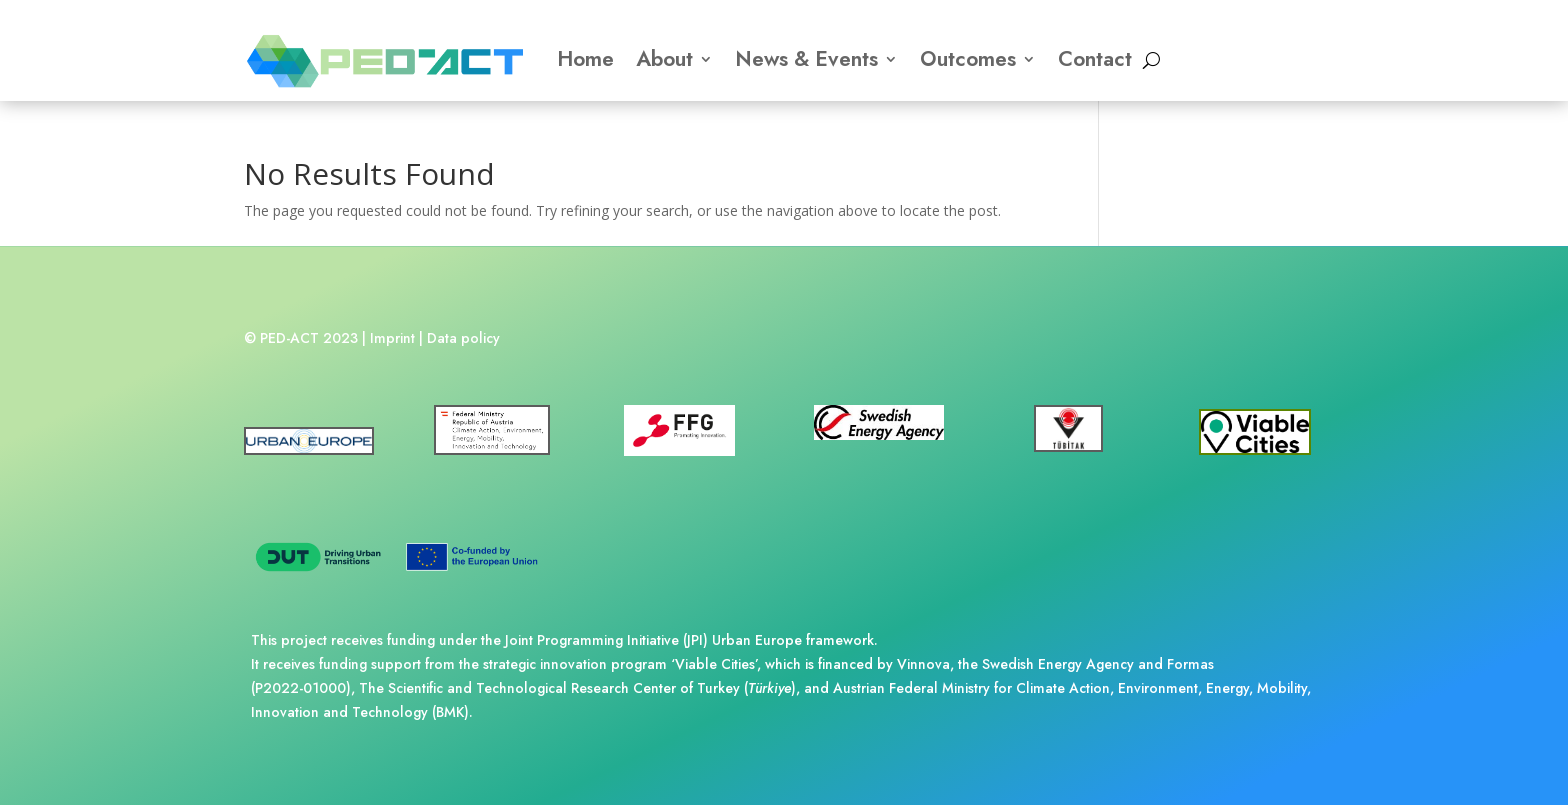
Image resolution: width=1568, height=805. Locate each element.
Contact (1095, 59)
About (664, 59)
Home (585, 59)
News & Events (806, 59)
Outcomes (968, 59)
